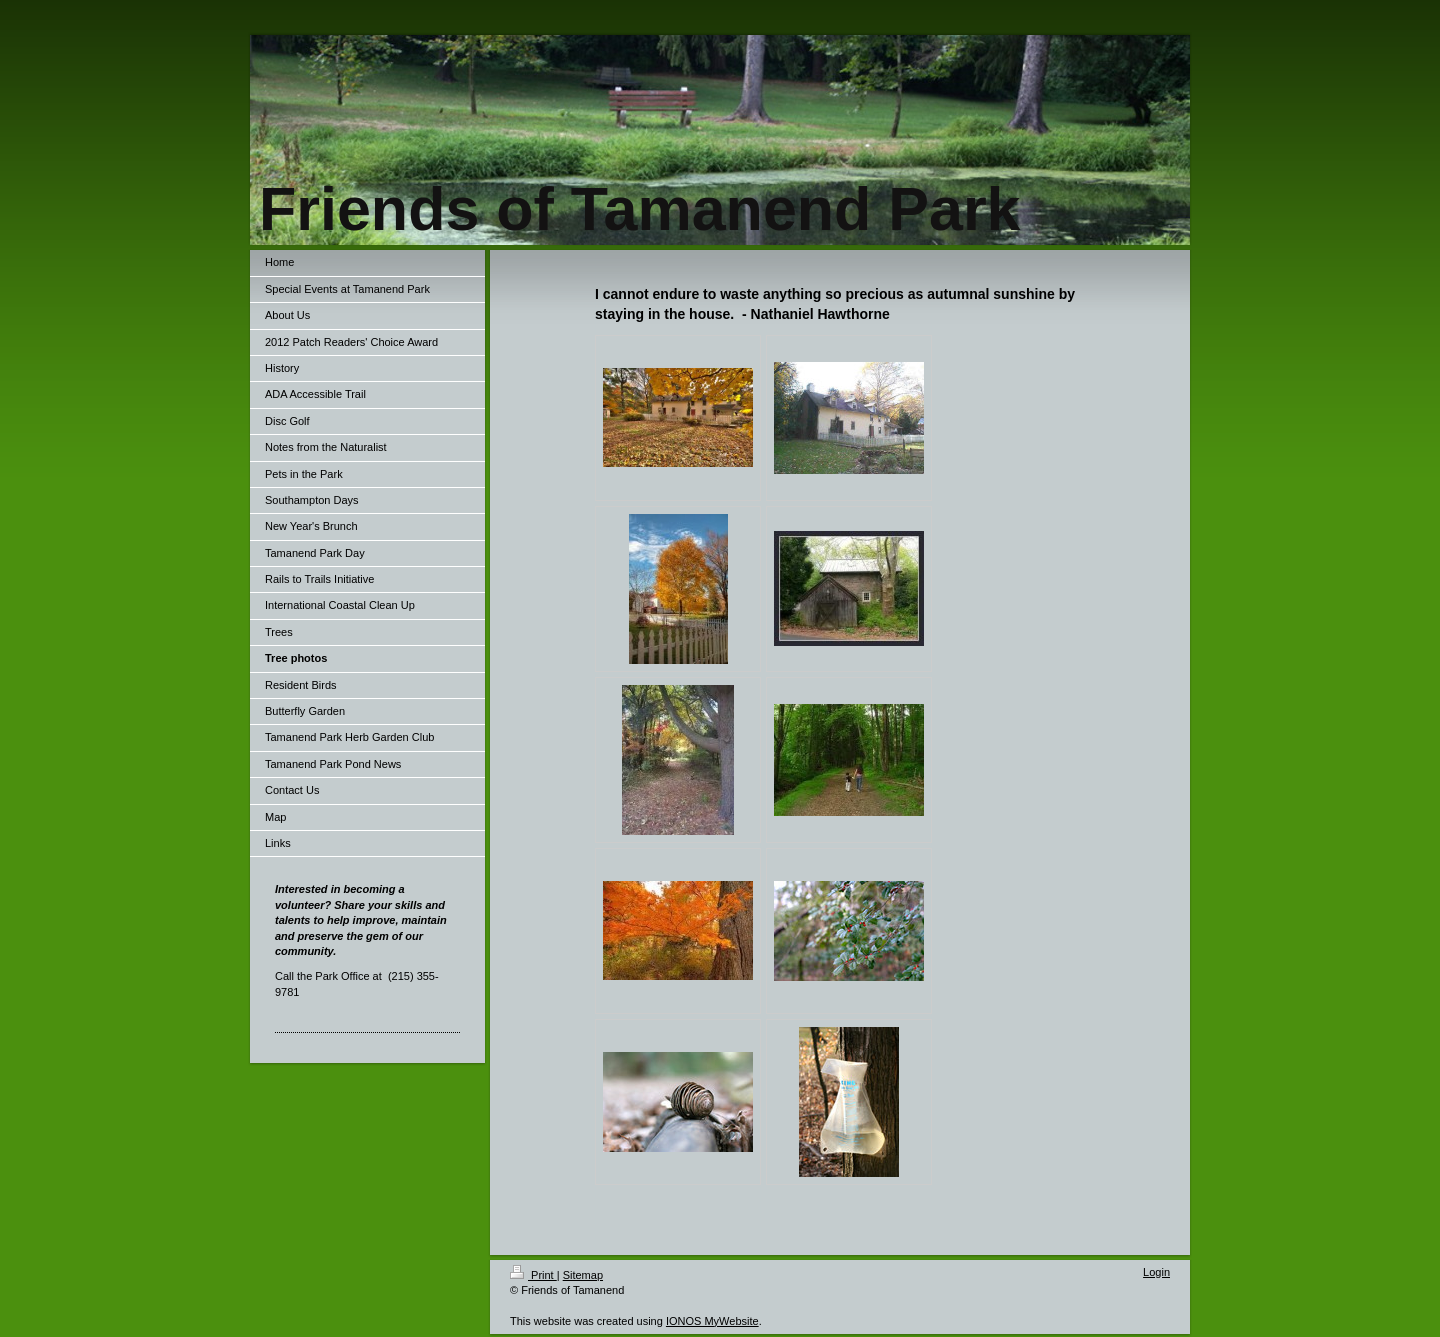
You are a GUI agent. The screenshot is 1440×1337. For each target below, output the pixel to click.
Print (533, 1275)
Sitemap (583, 1275)
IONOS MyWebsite (712, 1321)
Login (1156, 1272)
